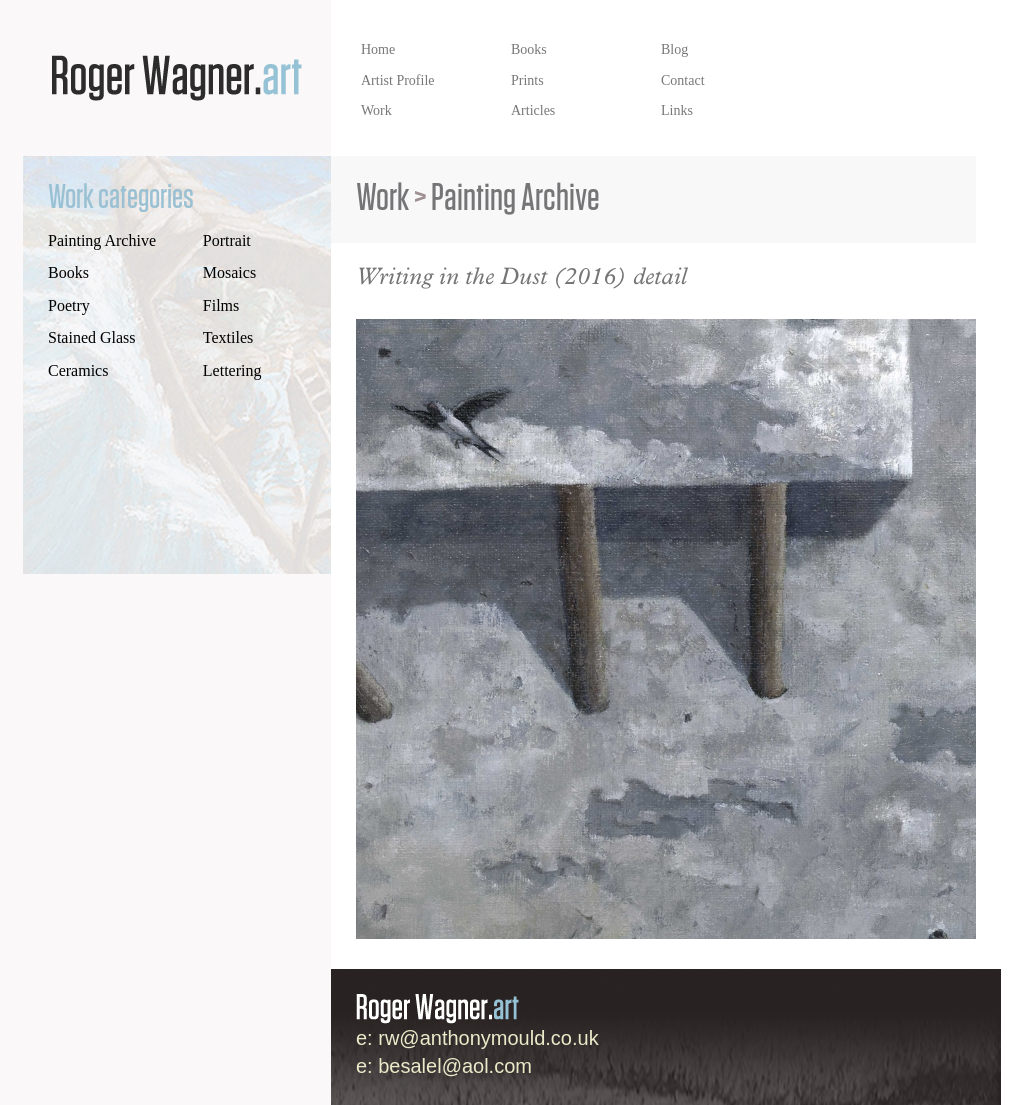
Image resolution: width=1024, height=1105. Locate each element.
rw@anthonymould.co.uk (488, 1038)
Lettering (232, 370)
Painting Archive (102, 240)
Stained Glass (92, 337)
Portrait (227, 240)
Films (221, 305)
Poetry (69, 305)
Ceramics (78, 370)
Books (68, 272)
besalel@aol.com (455, 1066)
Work (382, 198)
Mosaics (229, 272)
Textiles (228, 337)
